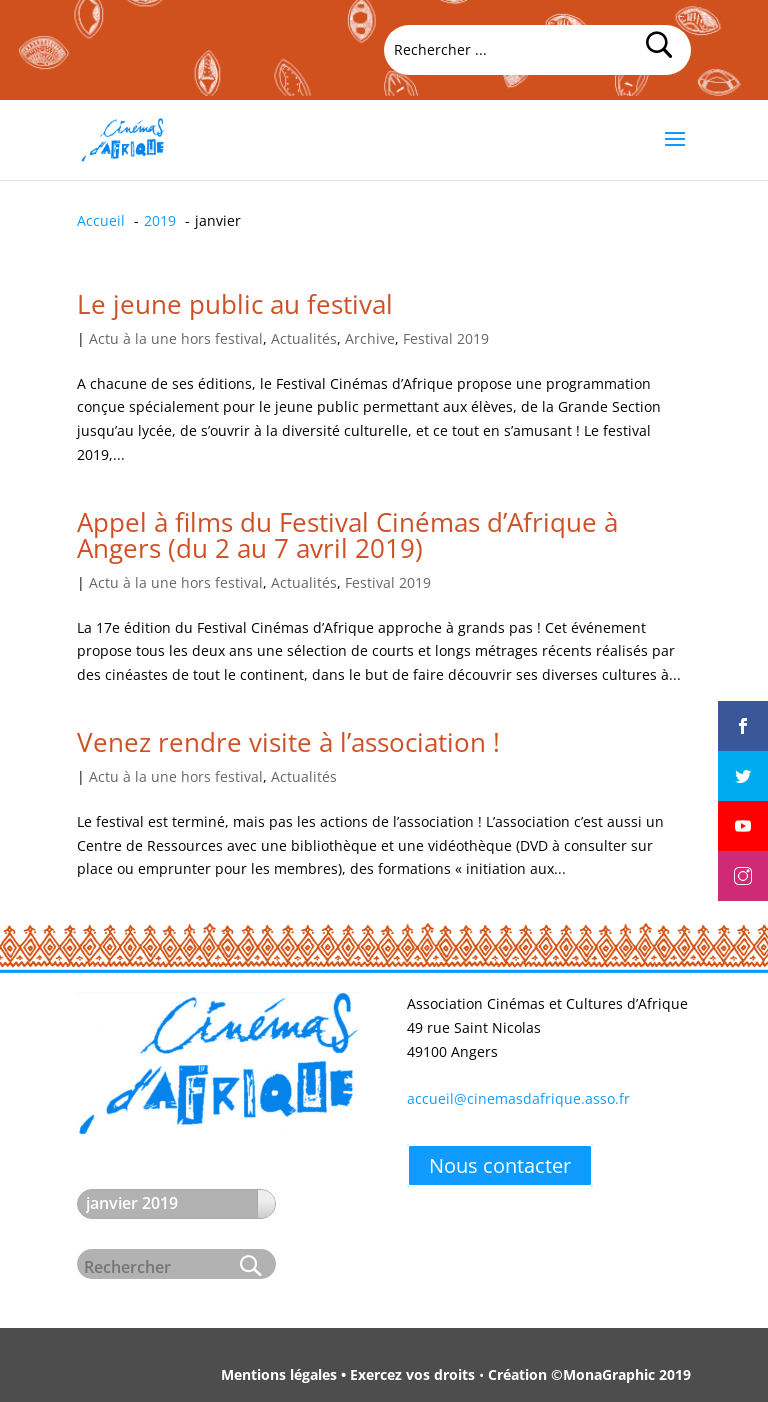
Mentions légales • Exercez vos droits (348, 1374)
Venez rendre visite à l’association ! (288, 742)
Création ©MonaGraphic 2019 (589, 1374)
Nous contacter (500, 1165)
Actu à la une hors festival (176, 338)
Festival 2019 (446, 338)
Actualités (304, 338)
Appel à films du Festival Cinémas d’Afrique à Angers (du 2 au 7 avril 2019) (347, 535)
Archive (370, 338)
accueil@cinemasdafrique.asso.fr (518, 1098)
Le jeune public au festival (235, 304)
